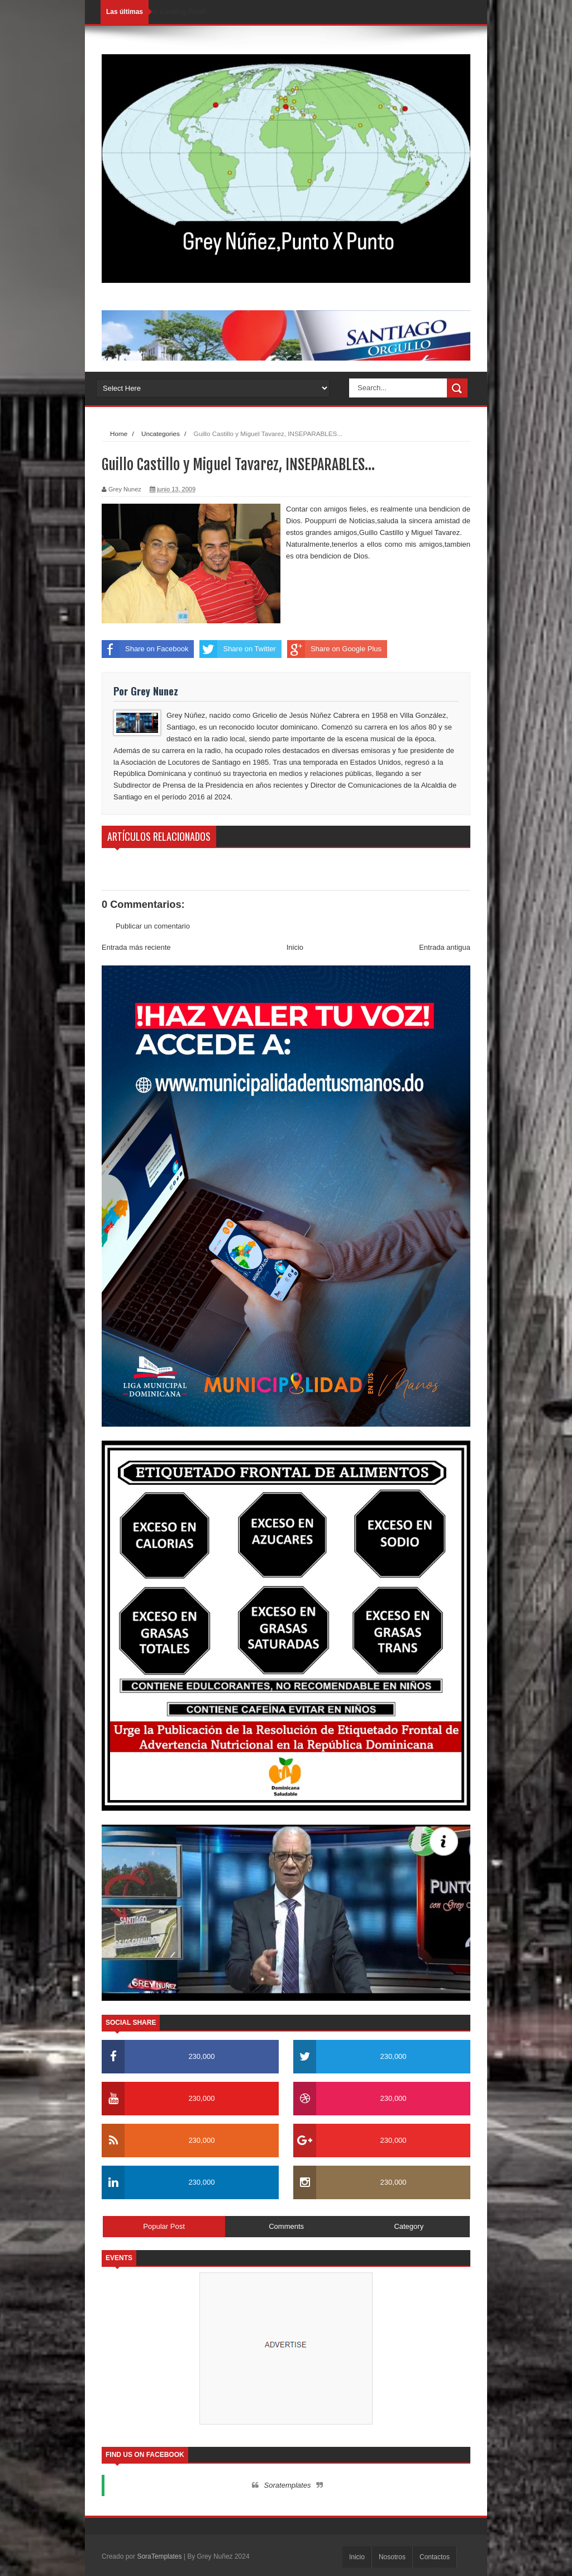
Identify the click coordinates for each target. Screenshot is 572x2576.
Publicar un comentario (153, 926)
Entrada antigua (444, 947)
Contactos (435, 2557)
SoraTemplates (159, 2556)
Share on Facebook (145, 649)
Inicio (295, 947)
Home (118, 433)
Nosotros (392, 2557)
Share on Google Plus (334, 649)
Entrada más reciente (136, 947)
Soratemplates (287, 2485)
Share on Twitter (237, 649)
